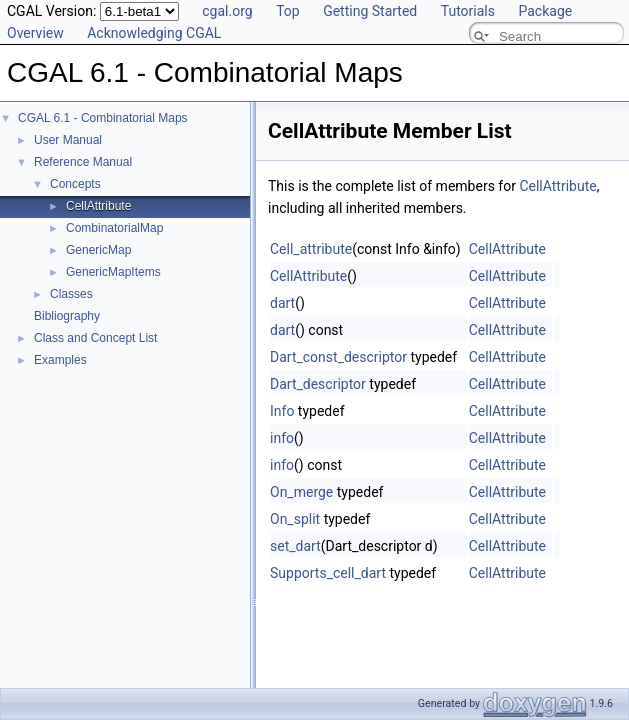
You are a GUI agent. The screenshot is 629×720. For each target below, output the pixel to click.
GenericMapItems (113, 272)
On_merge (301, 492)
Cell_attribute (311, 249)
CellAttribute (98, 206)
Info (282, 411)
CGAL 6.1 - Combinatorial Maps (103, 118)
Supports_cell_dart (328, 573)
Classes (71, 294)
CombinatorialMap (114, 228)
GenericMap (98, 250)
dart (282, 303)
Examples (60, 360)
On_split (295, 519)
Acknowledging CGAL (154, 33)
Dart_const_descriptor (338, 357)
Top (288, 11)
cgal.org (227, 11)
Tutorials (468, 11)
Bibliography (67, 316)
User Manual (68, 140)
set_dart (295, 546)
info (282, 438)
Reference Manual (83, 162)
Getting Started (370, 11)
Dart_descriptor (318, 384)
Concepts (75, 184)
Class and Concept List (95, 338)
